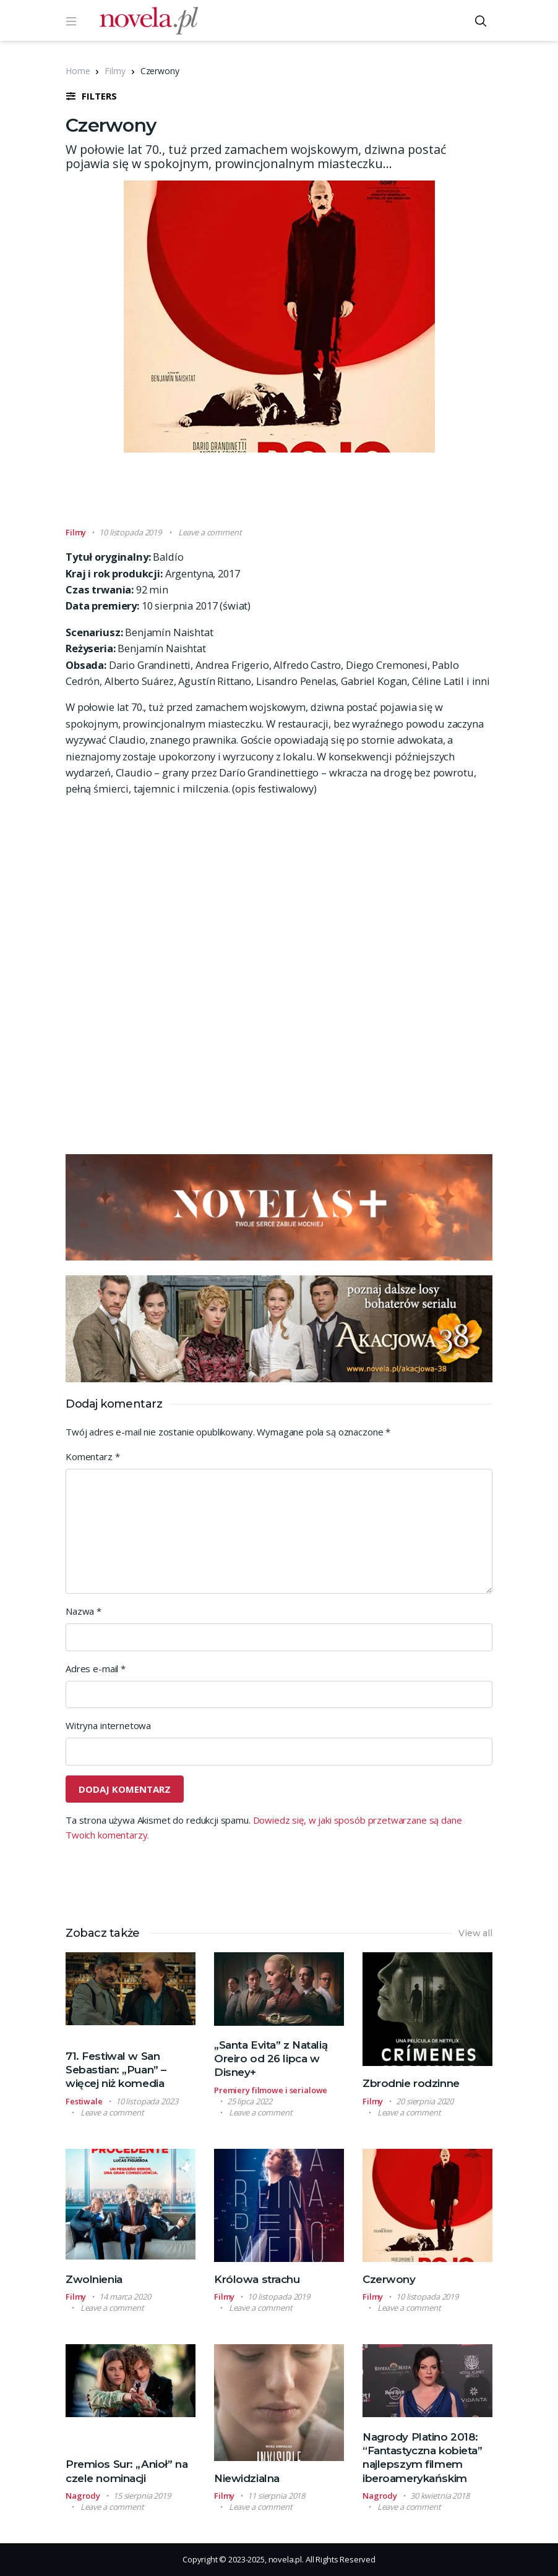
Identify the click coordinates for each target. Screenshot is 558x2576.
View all (475, 1933)
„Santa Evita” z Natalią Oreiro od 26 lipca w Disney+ (270, 2058)
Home (78, 71)
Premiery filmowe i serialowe (270, 2090)
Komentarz (92, 1456)
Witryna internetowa (108, 1725)
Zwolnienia (94, 2279)
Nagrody (83, 2495)
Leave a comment (210, 532)
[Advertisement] (291, 495)
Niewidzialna (247, 2478)
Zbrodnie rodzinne (411, 2083)
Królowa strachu (257, 2279)
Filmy (115, 71)
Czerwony (389, 2279)
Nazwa (83, 1611)
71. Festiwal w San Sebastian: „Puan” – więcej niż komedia (116, 2069)
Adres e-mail (96, 1668)
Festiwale (84, 2101)
